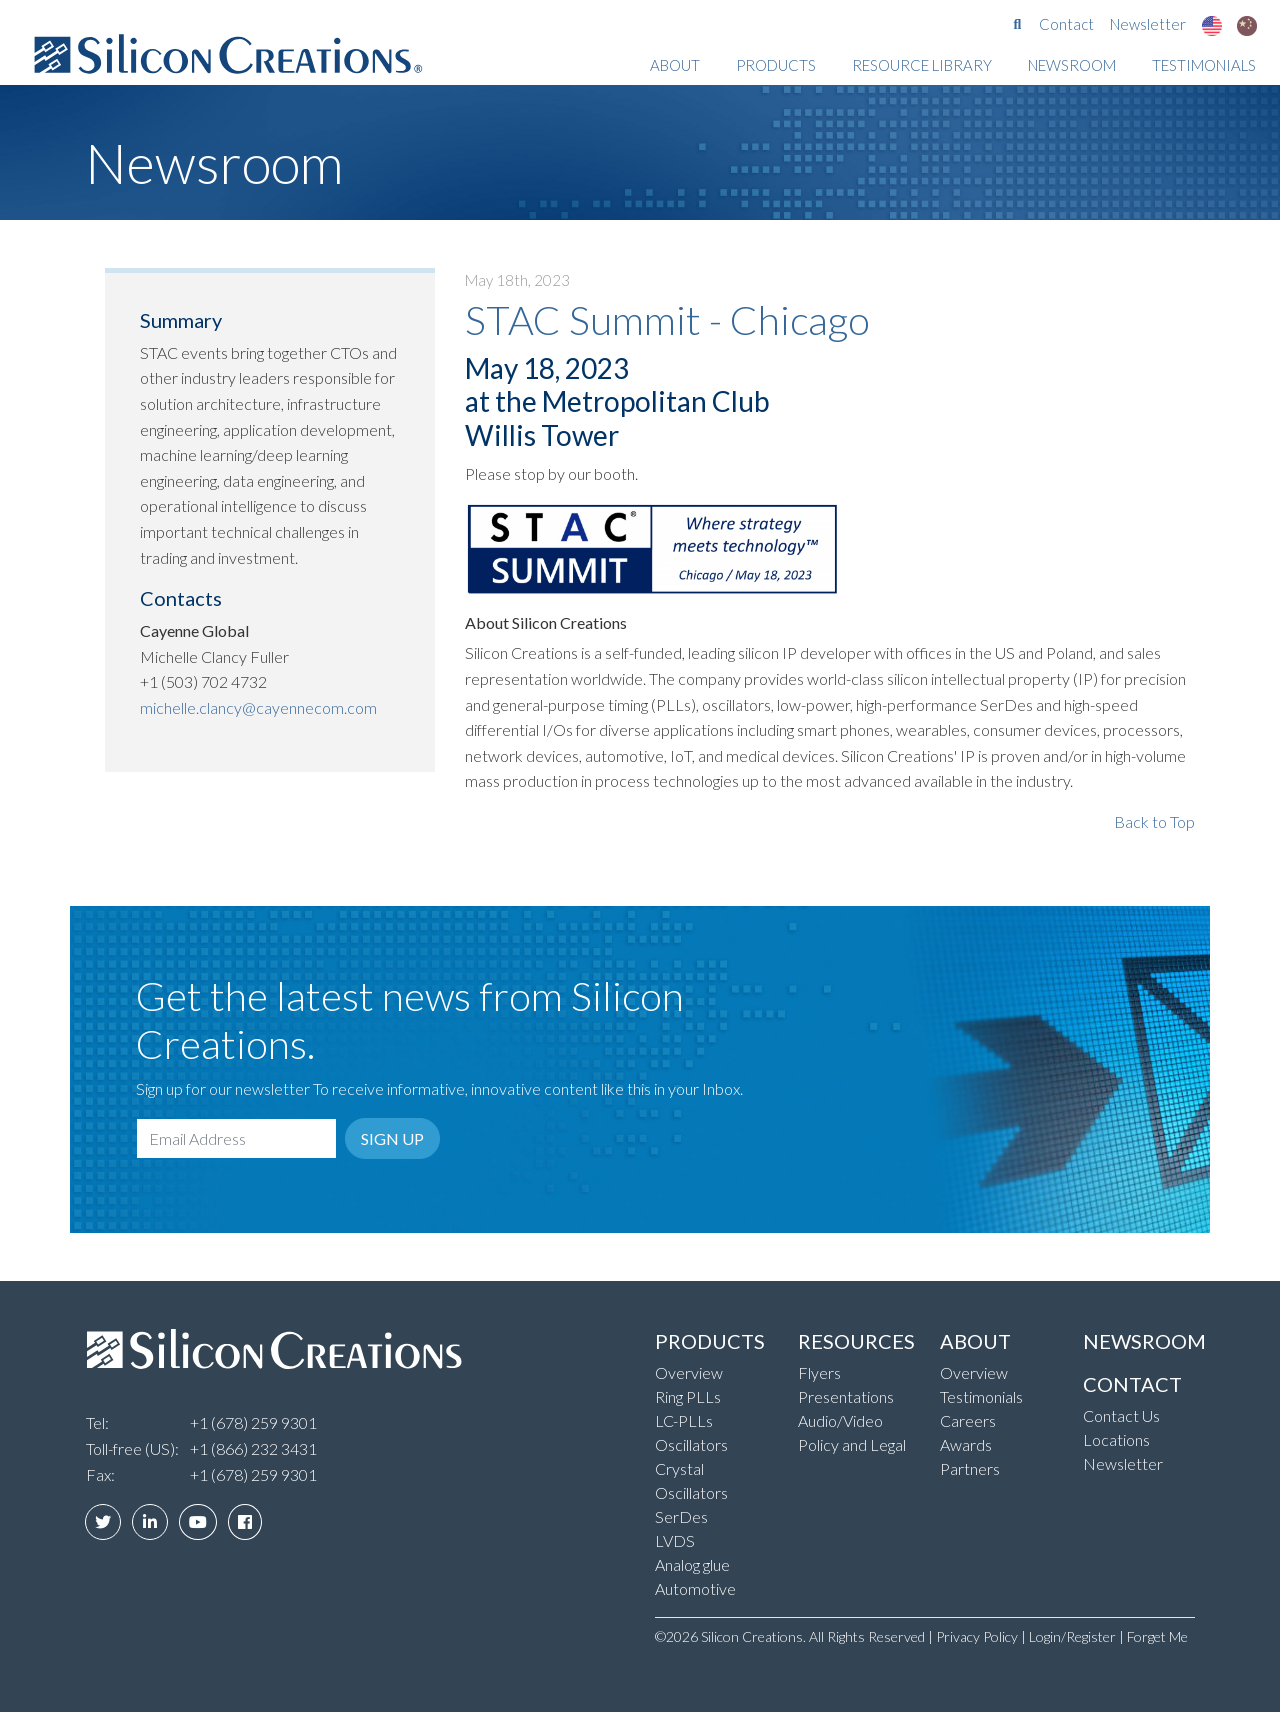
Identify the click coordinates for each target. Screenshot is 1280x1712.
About (675, 65)
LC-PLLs (684, 1420)
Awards (966, 1444)
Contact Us (1121, 1415)
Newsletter (1148, 24)
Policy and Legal (852, 1444)
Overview (689, 1372)
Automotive (695, 1588)
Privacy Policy (977, 1636)
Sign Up (392, 1138)
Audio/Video (840, 1420)
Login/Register (1072, 1636)
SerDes (681, 1516)
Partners (970, 1468)
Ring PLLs (688, 1396)
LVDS (675, 1540)
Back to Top (1154, 821)
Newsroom (1072, 65)
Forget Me (1157, 1636)
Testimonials (1204, 65)
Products (776, 65)
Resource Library (922, 65)
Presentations (846, 1396)
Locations (1116, 1439)
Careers (968, 1420)
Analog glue (692, 1564)
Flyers (819, 1372)
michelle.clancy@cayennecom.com (258, 707)
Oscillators (691, 1444)
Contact (1066, 24)
